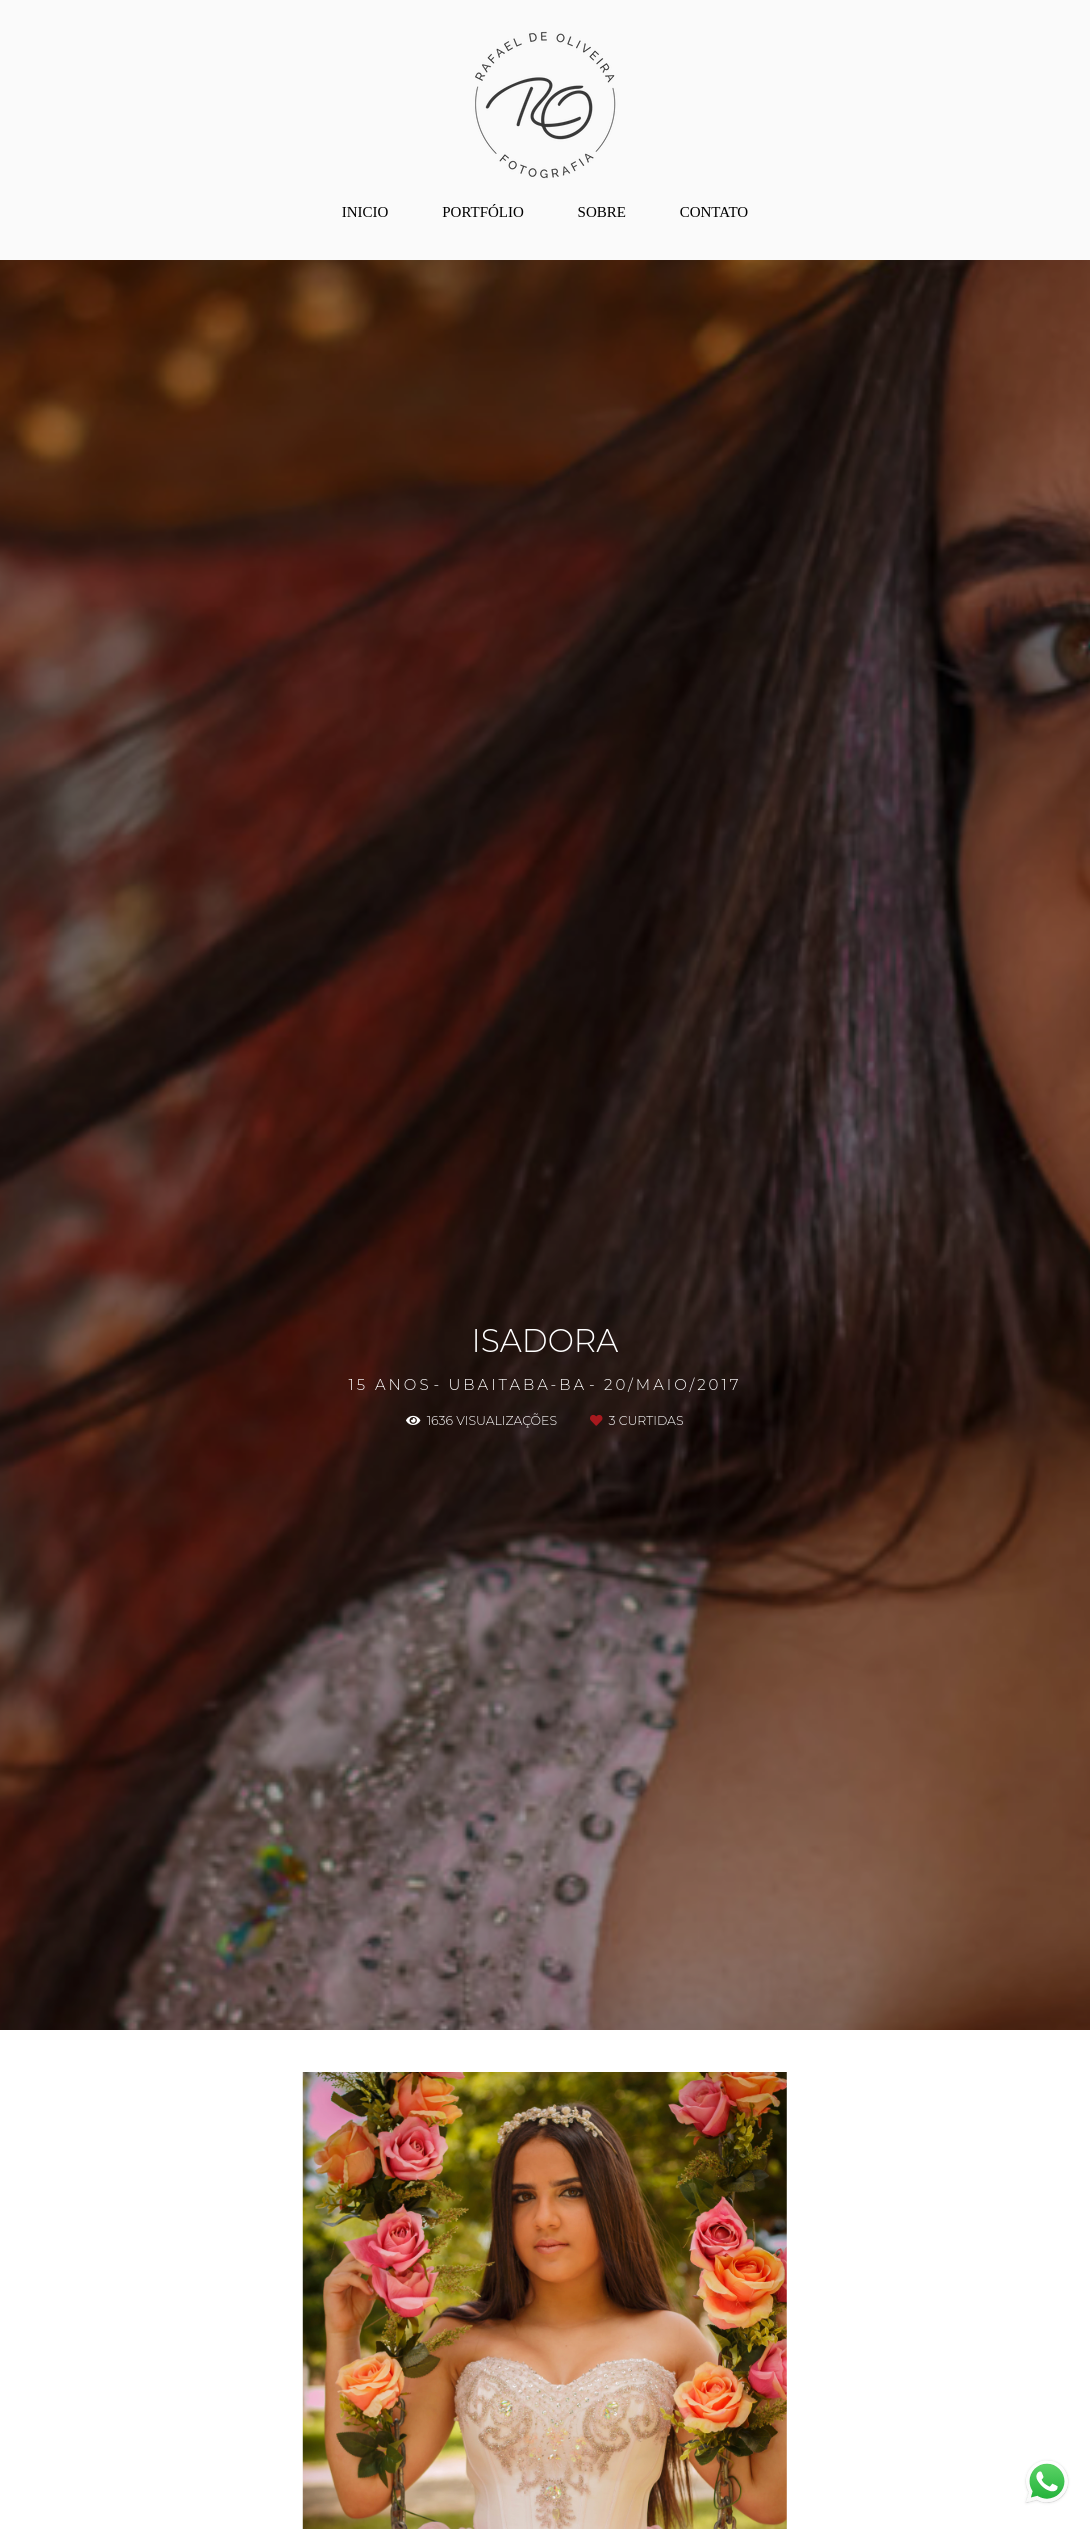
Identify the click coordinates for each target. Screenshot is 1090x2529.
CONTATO (714, 212)
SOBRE (602, 212)
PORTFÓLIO (483, 212)
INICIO (365, 212)
